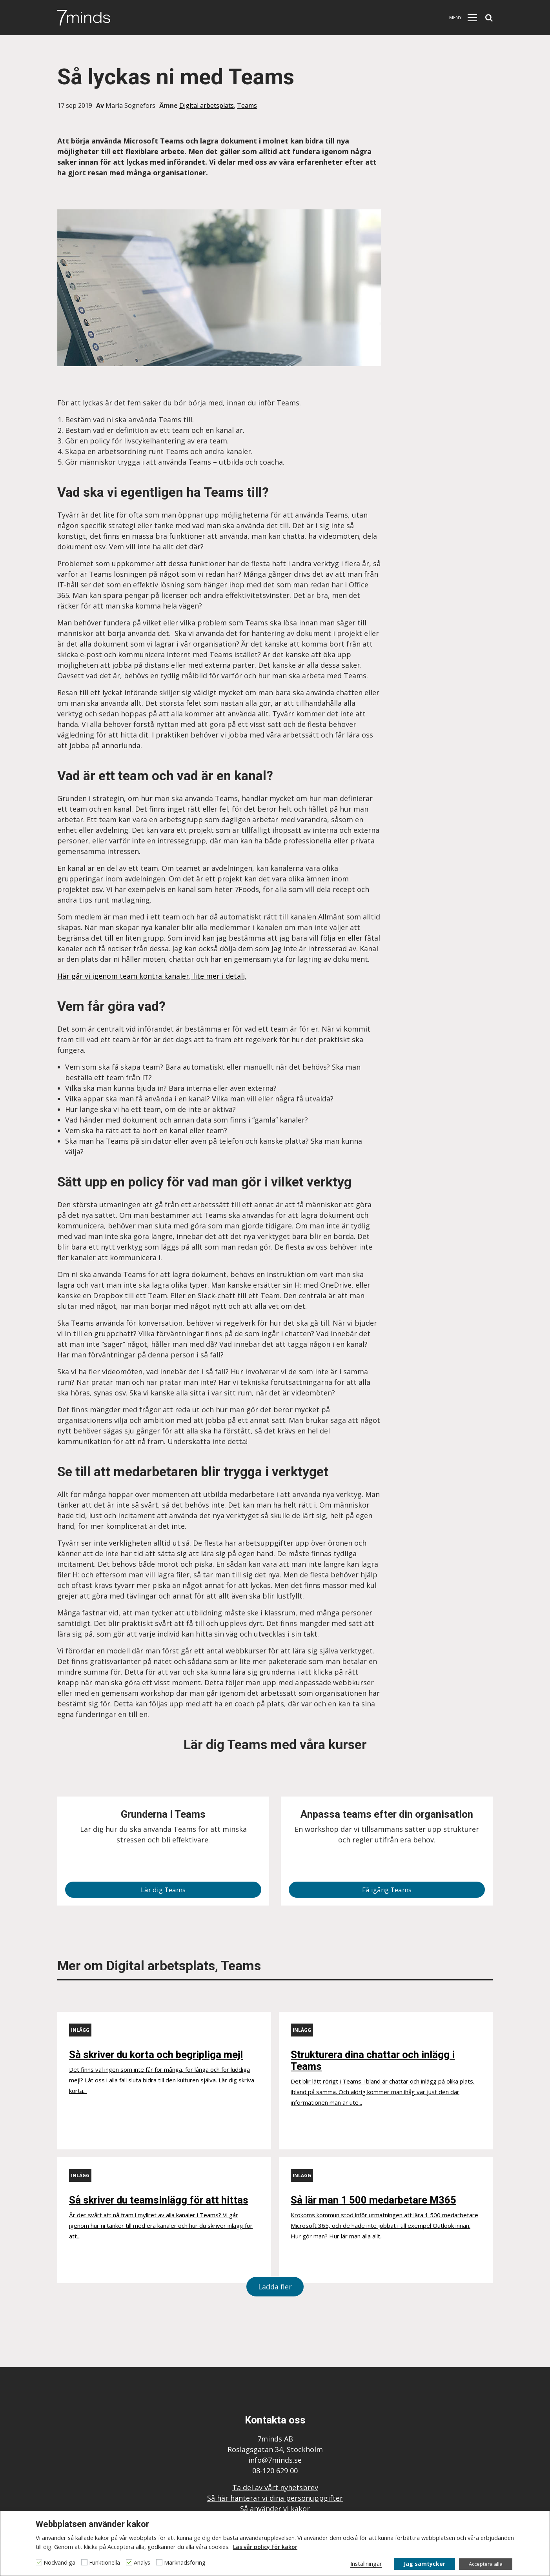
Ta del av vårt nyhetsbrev (275, 2487)
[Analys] (129, 2562)
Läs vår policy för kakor (265, 2547)
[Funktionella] (84, 2562)
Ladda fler (275, 2286)
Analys (142, 2562)
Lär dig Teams (163, 1889)
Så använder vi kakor (275, 2508)
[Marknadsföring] (159, 2562)
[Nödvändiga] (39, 2562)
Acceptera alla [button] (486, 2563)
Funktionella (104, 2562)
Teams (247, 105)
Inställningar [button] (366, 2563)
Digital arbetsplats (206, 105)
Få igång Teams (387, 1889)
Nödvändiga (59, 2562)
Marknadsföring (185, 2562)
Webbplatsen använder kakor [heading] (92, 2524)
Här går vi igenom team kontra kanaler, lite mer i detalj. (151, 976)
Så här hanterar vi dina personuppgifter (275, 2498)
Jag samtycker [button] (424, 2563)
